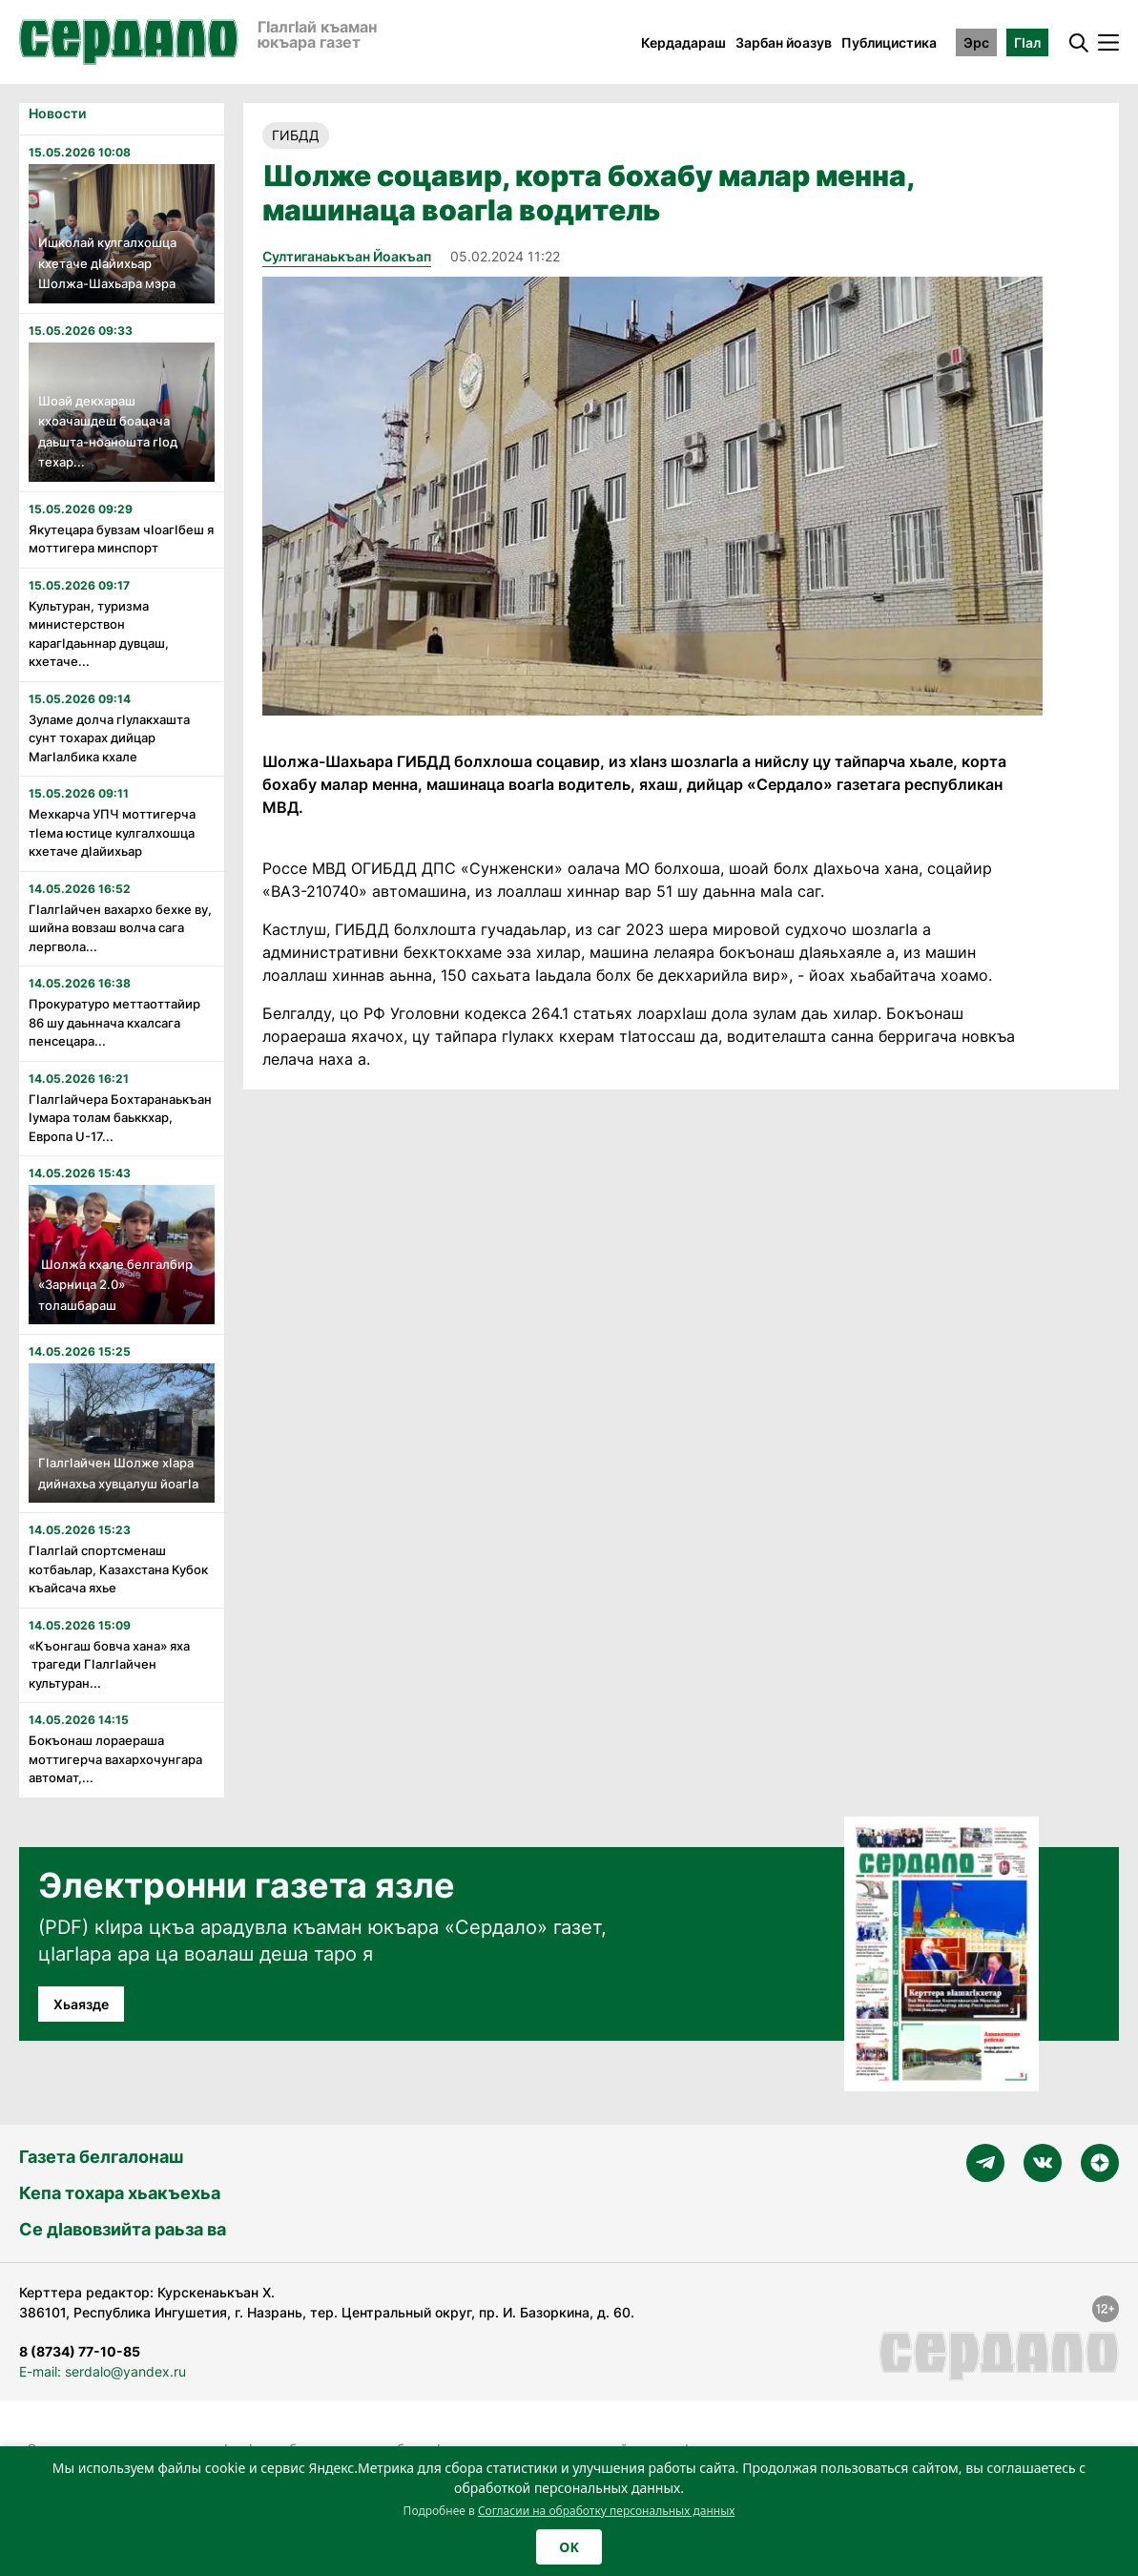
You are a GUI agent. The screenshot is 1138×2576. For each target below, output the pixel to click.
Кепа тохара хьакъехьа (119, 2193)
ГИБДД (296, 135)
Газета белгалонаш (101, 2157)
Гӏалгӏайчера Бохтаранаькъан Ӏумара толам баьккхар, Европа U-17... (120, 1117)
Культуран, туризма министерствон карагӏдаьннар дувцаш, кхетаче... (99, 634)
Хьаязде (81, 2004)
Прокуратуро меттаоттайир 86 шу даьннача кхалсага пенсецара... (114, 1022)
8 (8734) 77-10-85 (79, 2351)
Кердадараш (683, 42)
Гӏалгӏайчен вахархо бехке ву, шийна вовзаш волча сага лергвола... (120, 928)
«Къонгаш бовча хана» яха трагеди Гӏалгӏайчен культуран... (109, 1664)
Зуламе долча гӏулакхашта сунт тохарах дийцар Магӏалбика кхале (109, 738)
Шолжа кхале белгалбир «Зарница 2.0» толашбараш (115, 1285)
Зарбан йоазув (783, 42)
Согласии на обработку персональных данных (606, 2511)
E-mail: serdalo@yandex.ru (102, 2371)
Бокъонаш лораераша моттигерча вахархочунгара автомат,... (115, 1759)
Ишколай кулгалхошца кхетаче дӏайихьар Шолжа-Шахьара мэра (107, 263)
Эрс (976, 42)
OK (568, 2547)
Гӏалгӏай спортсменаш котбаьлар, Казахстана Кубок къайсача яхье (118, 1569)
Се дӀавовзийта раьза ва (122, 2229)
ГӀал (1027, 42)
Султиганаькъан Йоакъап (346, 256)
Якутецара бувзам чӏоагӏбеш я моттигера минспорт (121, 539)
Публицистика (889, 42)
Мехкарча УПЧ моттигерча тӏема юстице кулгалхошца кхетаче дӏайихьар (112, 832)
